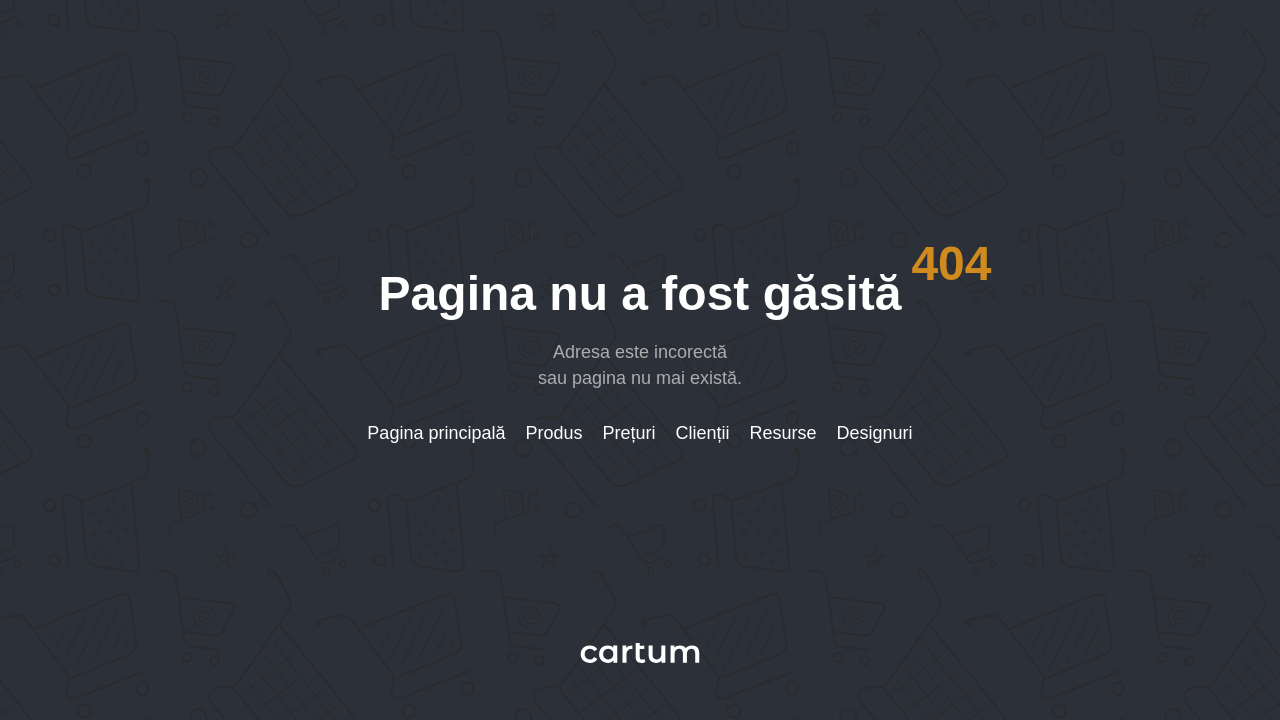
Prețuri (629, 433)
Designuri (875, 433)
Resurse (783, 433)
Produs (553, 433)
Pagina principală (436, 433)
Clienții (703, 433)
